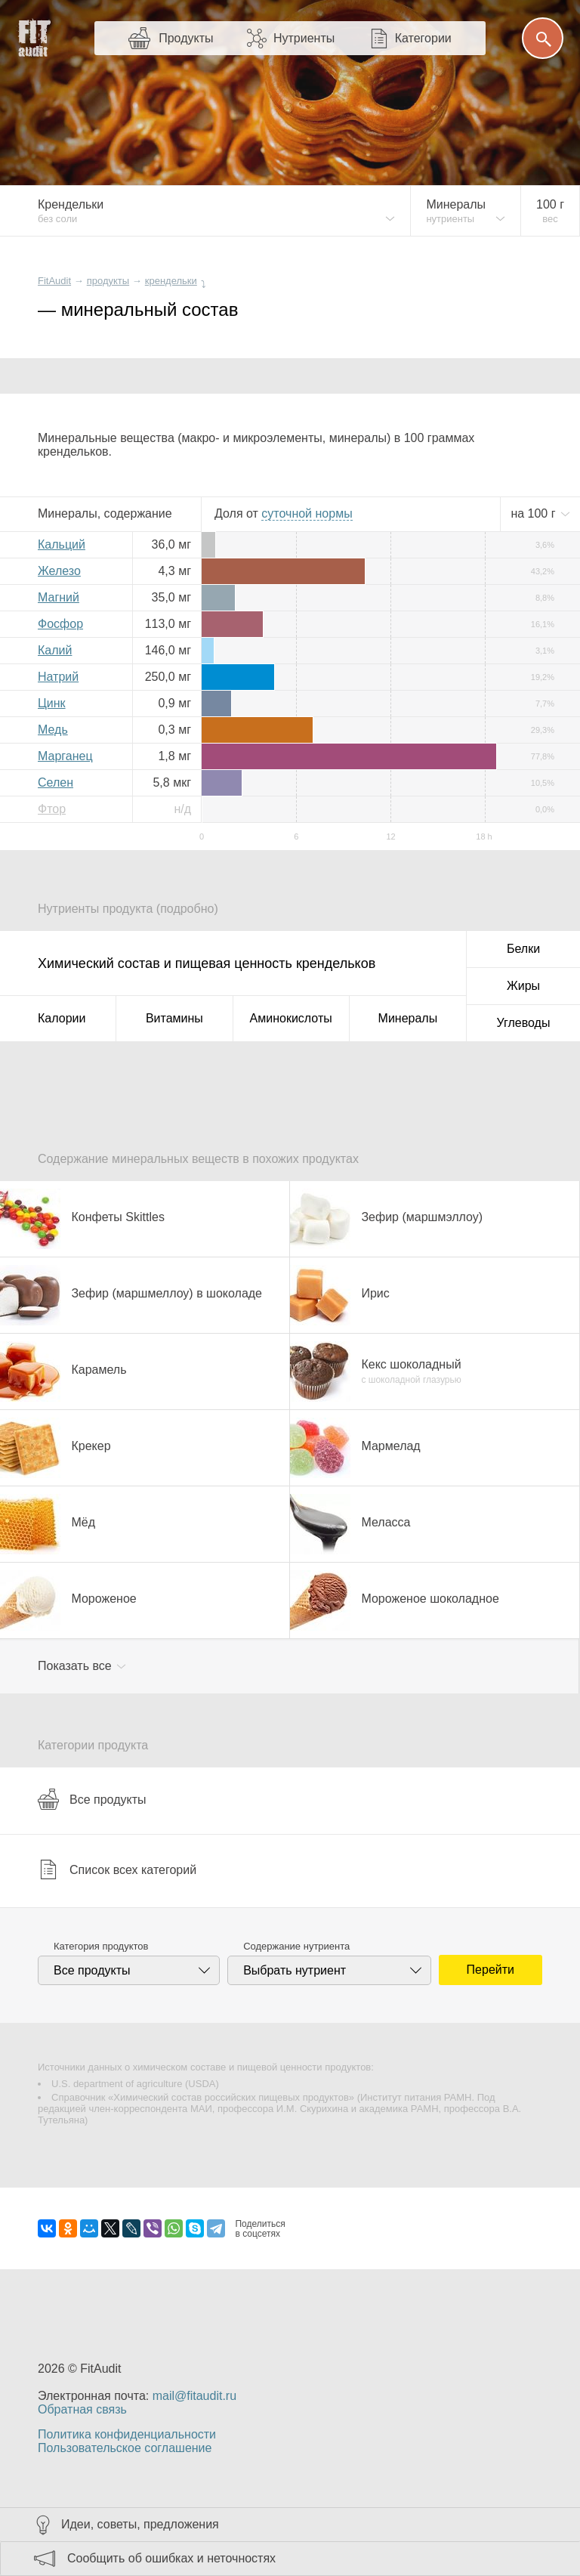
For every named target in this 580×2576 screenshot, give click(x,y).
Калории (61, 1018)
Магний (58, 597)
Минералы (408, 1018)
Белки (523, 948)
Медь (53, 729)
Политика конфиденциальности (127, 2434)
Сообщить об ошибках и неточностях (171, 2558)
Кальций (61, 544)
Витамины (174, 1018)
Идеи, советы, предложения (140, 2524)
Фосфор (60, 623)
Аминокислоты (291, 1018)
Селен (55, 782)
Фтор (52, 808)
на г (535, 513)
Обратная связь (82, 2409)
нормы (306, 513)
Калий (55, 650)
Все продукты (92, 1799)
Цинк (52, 703)
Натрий (58, 676)
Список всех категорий (117, 1869)
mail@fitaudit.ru (194, 2395)
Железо (59, 570)
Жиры (523, 985)
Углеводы (524, 1022)
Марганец (65, 756)
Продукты (186, 38)
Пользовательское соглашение (124, 2447)
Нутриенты (304, 38)
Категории (423, 38)
